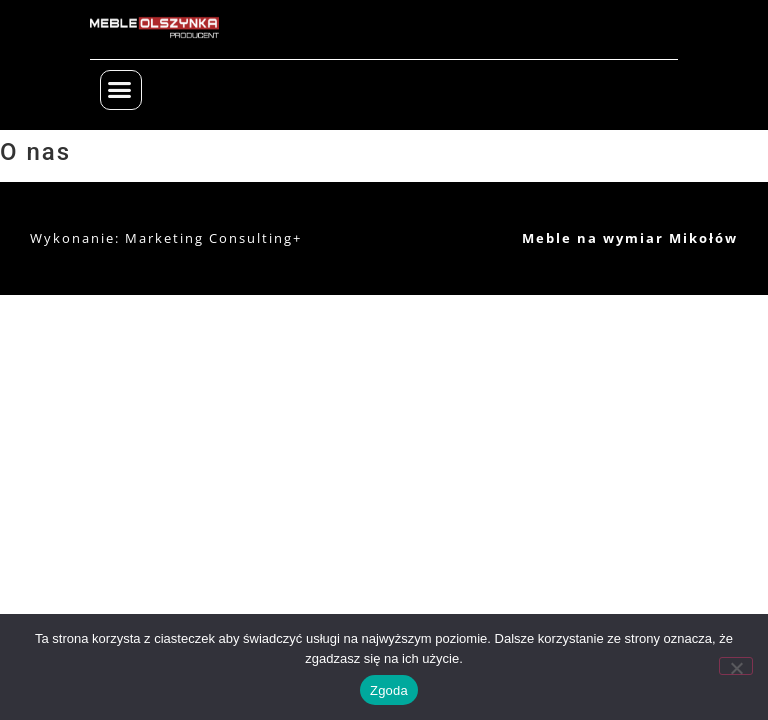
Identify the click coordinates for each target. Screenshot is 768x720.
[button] (121, 90)
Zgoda (389, 690)
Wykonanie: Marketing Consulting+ (166, 238)
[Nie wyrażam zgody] (736, 666)
